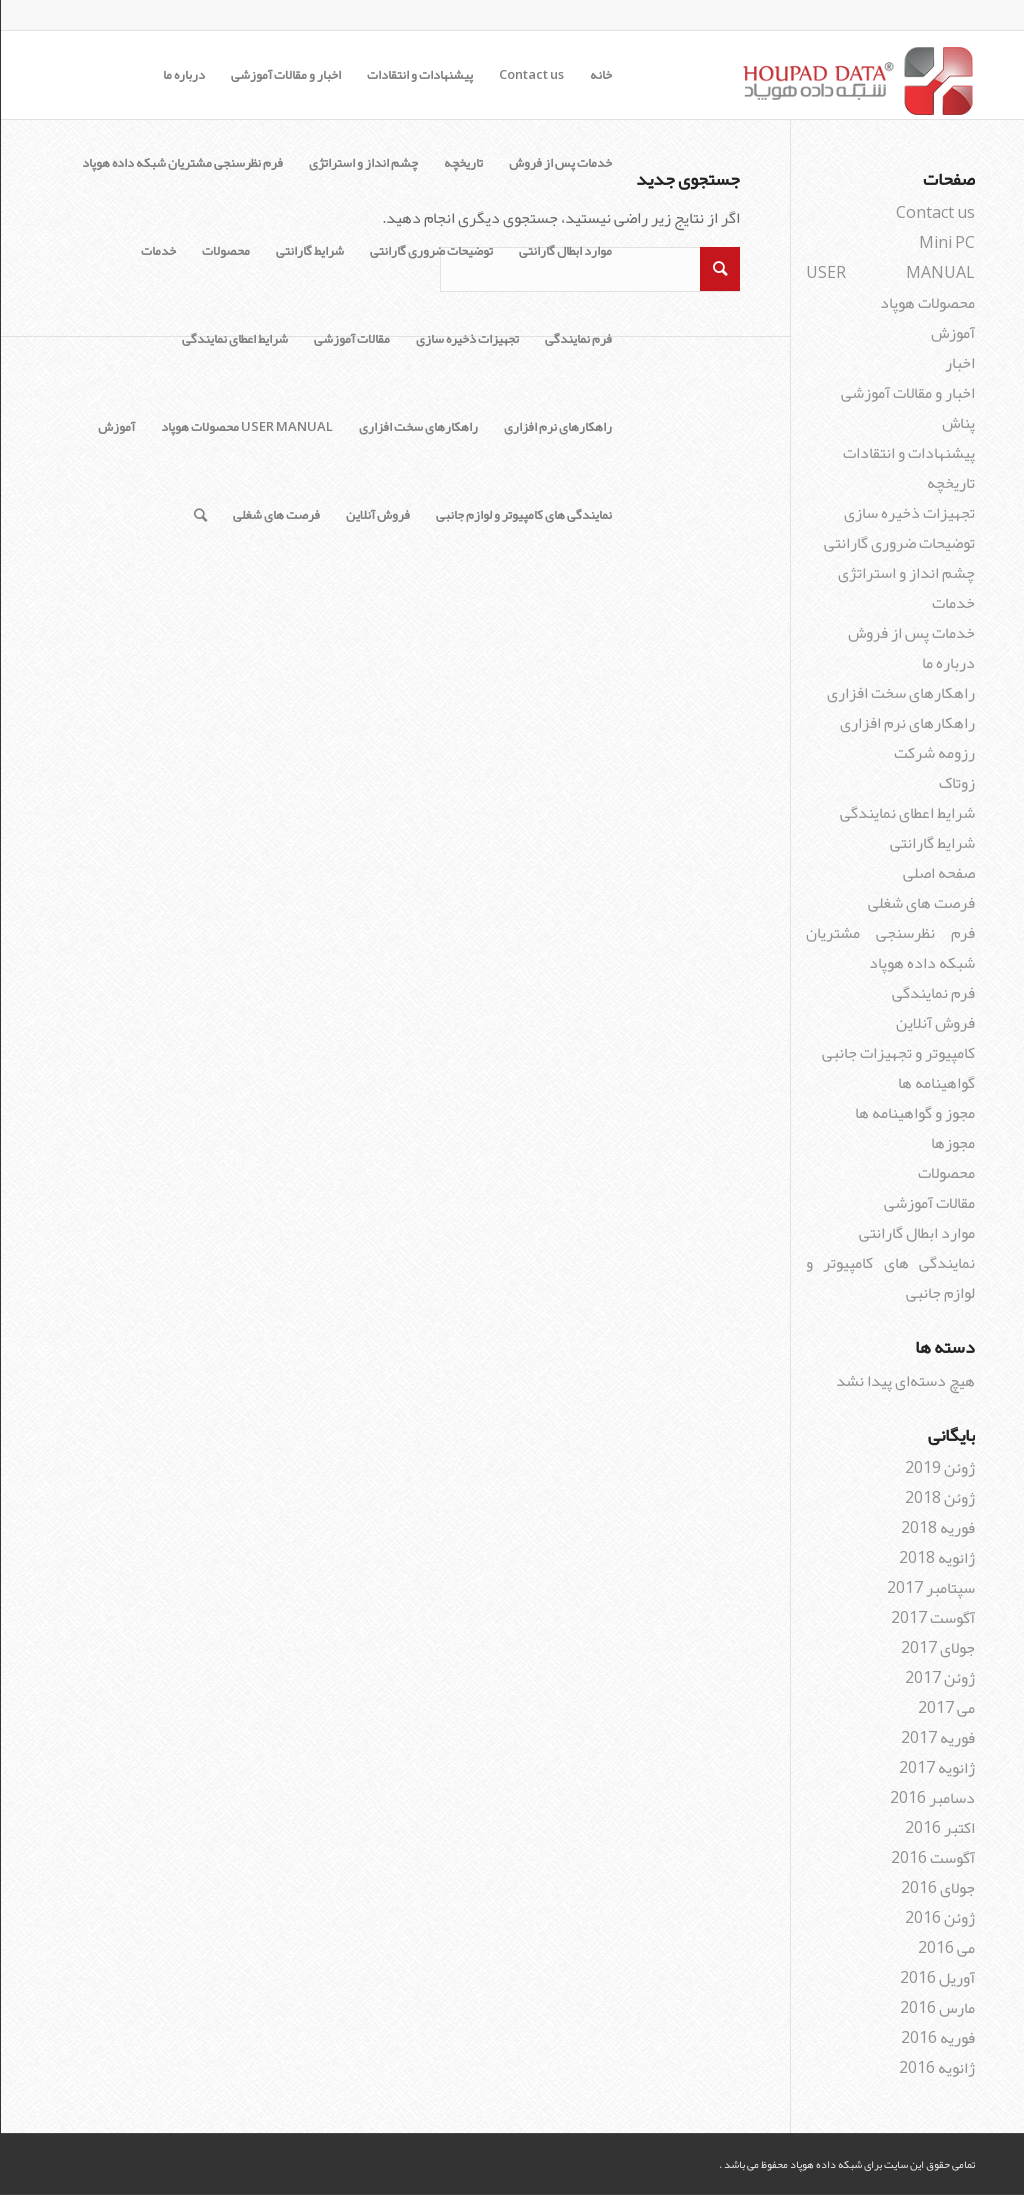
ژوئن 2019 (939, 1468)
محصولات (225, 251)
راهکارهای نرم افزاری (557, 427)
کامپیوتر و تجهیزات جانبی (897, 1053)
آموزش (115, 427)
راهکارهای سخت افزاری (417, 427)
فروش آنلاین (377, 515)
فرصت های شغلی (275, 515)
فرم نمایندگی (577, 339)
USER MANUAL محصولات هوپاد (246, 427)
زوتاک (956, 783)
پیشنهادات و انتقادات (419, 75)
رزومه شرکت (933, 753)
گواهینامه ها (935, 1083)
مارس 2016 (936, 2008)
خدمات (157, 251)
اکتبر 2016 (939, 1828)
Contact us (530, 75)
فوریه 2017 (937, 1738)
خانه (600, 75)
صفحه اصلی (938, 873)
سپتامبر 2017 (930, 1588)
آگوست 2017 (932, 1618)
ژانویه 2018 (936, 1558)
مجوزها (952, 1143)
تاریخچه (462, 163)
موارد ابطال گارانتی (564, 251)
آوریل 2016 (936, 1978)
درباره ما (183, 75)
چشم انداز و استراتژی (362, 163)
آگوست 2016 (932, 1858)
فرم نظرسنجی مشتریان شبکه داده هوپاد (181, 163)
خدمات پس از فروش (559, 163)
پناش (957, 423)
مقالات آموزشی (351, 339)
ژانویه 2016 (936, 2068)
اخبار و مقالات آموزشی (285, 75)
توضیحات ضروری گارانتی (430, 251)
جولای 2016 (937, 1888)
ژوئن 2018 (939, 1498)
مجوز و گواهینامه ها (914, 1113)
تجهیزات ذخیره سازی (466, 339)
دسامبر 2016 (931, 1798)
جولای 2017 (937, 1648)
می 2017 (945, 1708)
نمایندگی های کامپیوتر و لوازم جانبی (523, 515)
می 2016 (945, 1948)
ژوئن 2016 (939, 1918)
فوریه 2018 (937, 1528)
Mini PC (946, 243)
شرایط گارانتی (309, 251)
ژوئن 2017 (939, 1678)
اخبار (959, 363)
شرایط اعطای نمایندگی (234, 339)
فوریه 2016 (937, 2038)
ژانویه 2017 (936, 1768)
